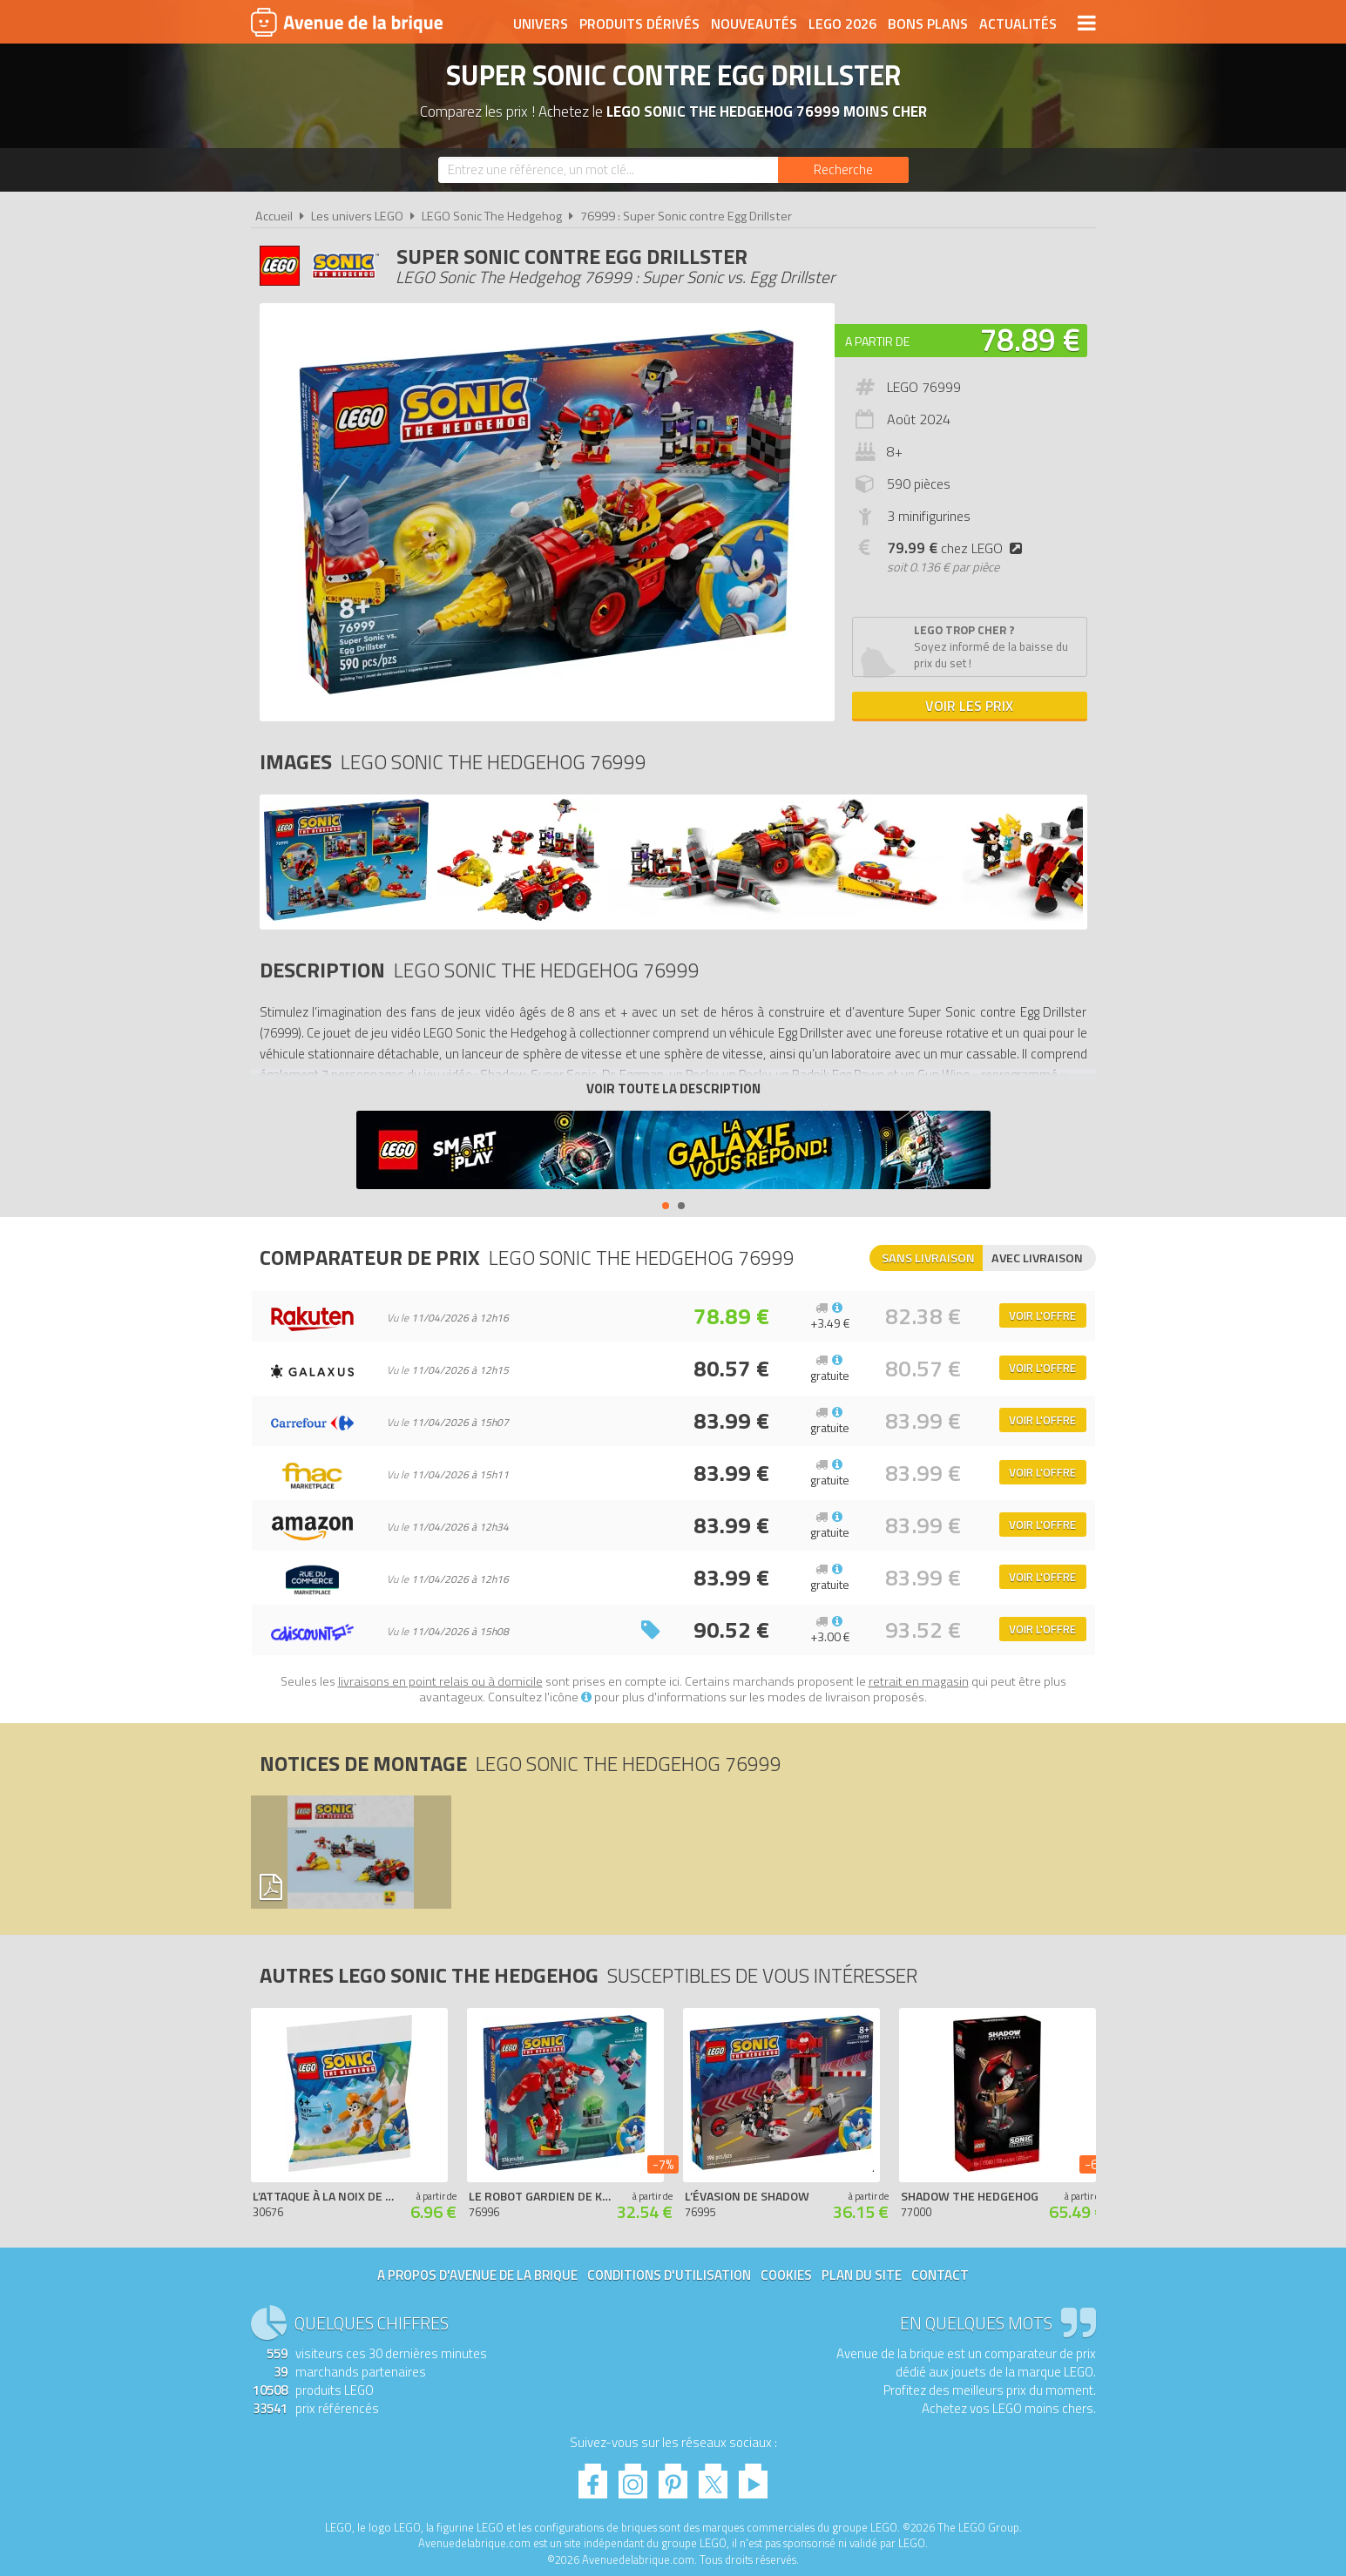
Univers (540, 23)
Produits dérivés (639, 23)
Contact (940, 2275)
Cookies (786, 2275)
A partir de (877, 341)
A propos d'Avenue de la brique (477, 2275)
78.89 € (1029, 339)
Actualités (1018, 23)
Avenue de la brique (347, 22)
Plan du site (862, 2275)
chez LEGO (958, 548)
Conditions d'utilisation (669, 2275)
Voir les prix (969, 705)
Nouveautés (754, 23)
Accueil (274, 216)
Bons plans (928, 23)
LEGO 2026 (842, 23)
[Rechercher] (843, 170)
